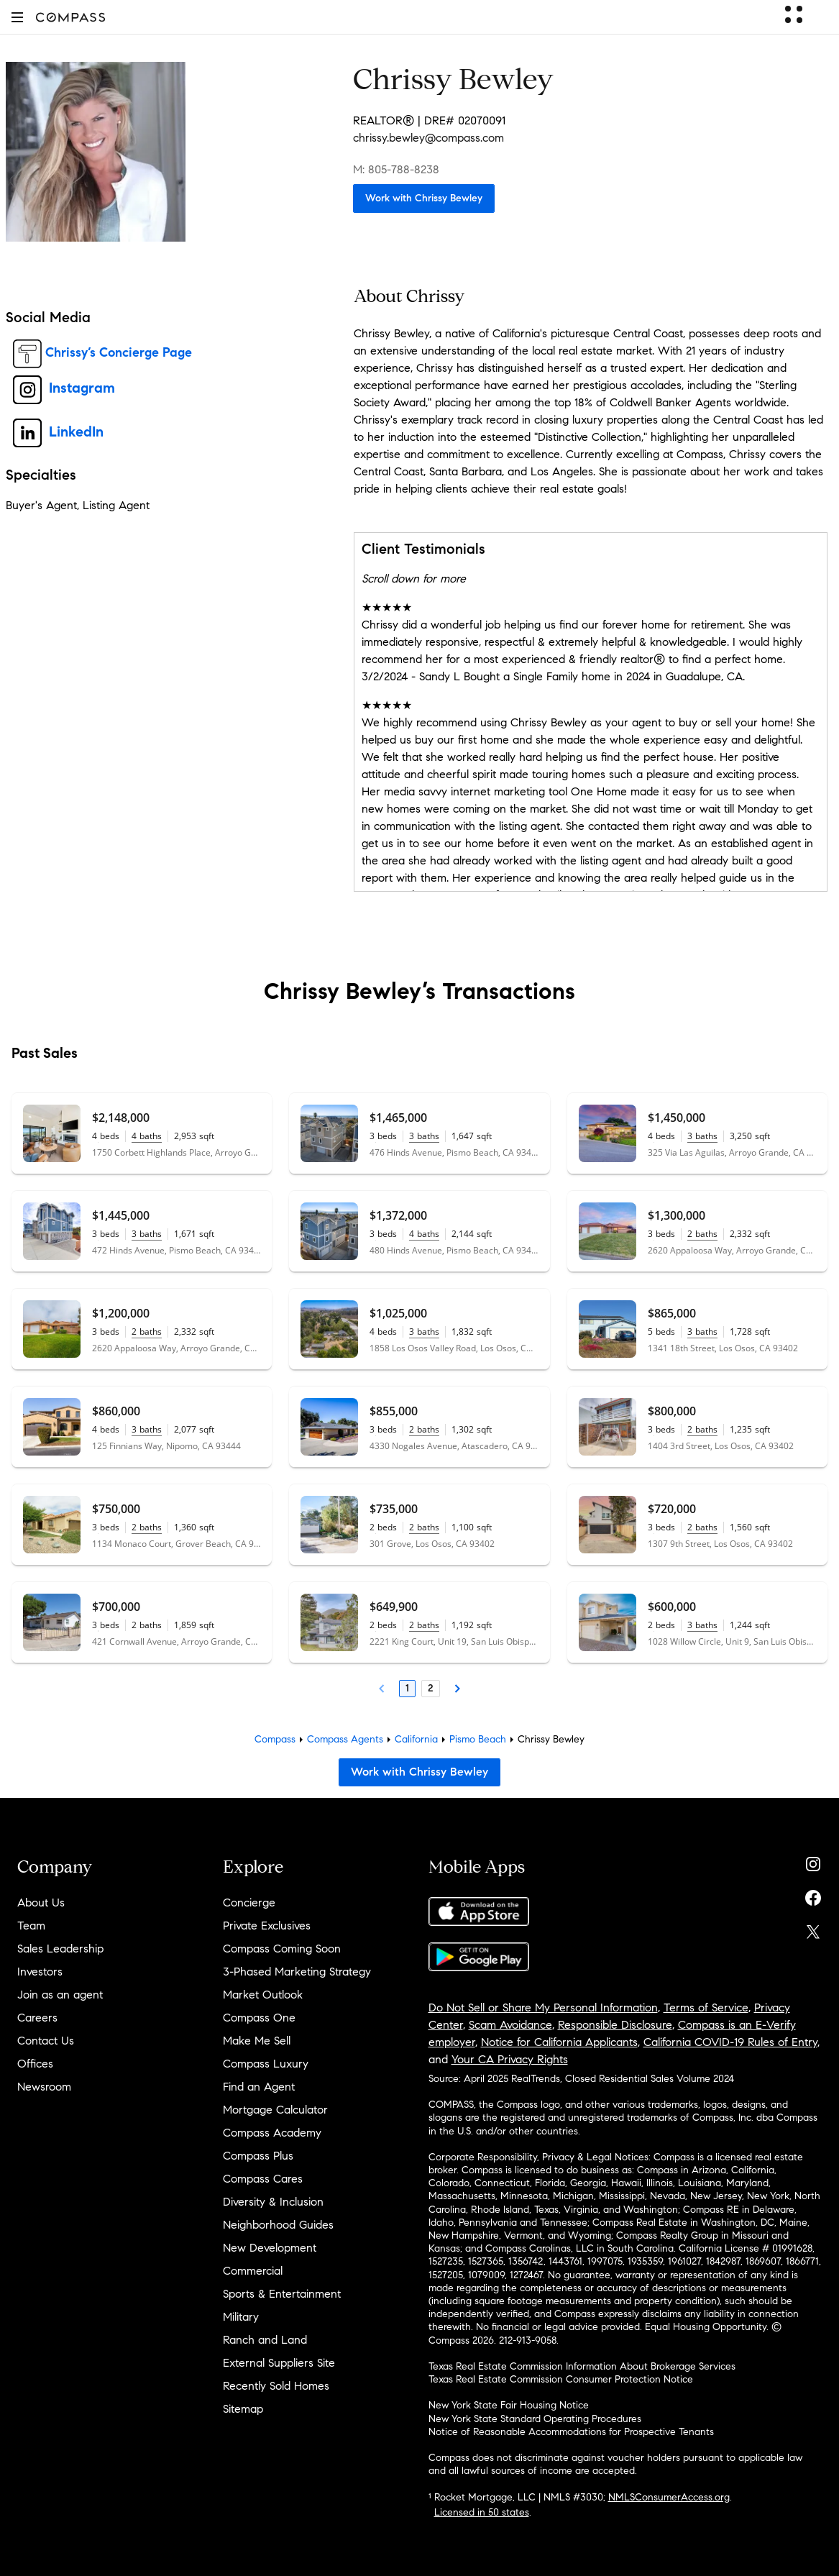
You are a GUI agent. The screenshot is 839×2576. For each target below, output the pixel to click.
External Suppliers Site (279, 2363)
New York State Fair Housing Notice (508, 2405)
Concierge (249, 1902)
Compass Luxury (265, 2063)
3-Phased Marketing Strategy (297, 1971)
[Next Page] (457, 1688)
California (416, 1739)
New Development (269, 2248)
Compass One (259, 2017)
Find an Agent (259, 2086)
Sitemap (243, 2409)
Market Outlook (263, 1994)
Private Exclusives (267, 1925)
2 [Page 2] (431, 1688)
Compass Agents (345, 1739)
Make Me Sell (256, 2040)
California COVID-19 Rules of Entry (730, 2042)
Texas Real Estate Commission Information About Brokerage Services (581, 2366)
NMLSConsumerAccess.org (669, 2497)
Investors (40, 1971)
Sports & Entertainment (282, 2294)
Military (241, 2317)
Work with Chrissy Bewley (423, 198)
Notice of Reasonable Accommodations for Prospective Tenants (571, 2432)
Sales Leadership (60, 1948)
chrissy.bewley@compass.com (428, 138)
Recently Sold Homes (276, 2386)
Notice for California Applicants (559, 2042)
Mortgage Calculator (275, 2109)
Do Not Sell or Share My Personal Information (543, 2007)
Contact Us (45, 2040)
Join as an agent (60, 1994)
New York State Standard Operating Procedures (534, 2419)
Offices (35, 2063)
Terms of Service (706, 2007)
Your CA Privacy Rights (509, 2059)
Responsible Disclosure (615, 2025)
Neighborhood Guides (278, 2225)
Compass (275, 1739)
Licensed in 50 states (481, 2512)
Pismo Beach (477, 1739)
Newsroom (44, 2086)
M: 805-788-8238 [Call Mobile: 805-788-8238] (396, 169)
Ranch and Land (265, 2340)
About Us (41, 1902)
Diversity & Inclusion (273, 2202)
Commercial (253, 2271)
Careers (37, 2017)
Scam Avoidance (510, 2025)
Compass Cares (263, 2179)
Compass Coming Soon (282, 1948)
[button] (17, 17)
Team (31, 1925)
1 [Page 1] (407, 1688)
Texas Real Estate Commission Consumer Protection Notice (560, 2379)
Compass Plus (258, 2155)
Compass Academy (272, 2132)
